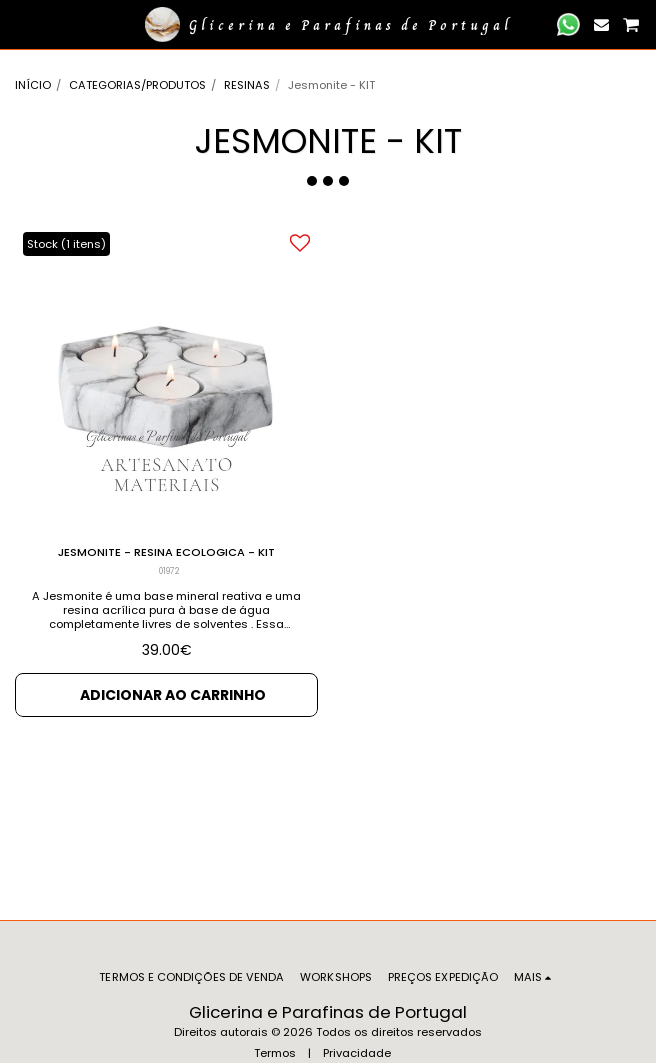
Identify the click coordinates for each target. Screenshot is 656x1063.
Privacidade (357, 1053)
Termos (275, 1053)
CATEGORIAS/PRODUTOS (137, 85)
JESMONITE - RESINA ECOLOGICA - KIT (166, 552)
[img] (166, 376)
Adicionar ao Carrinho (173, 695)
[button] (22, 24)
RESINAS (247, 85)
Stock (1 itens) (66, 244)
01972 (169, 571)
